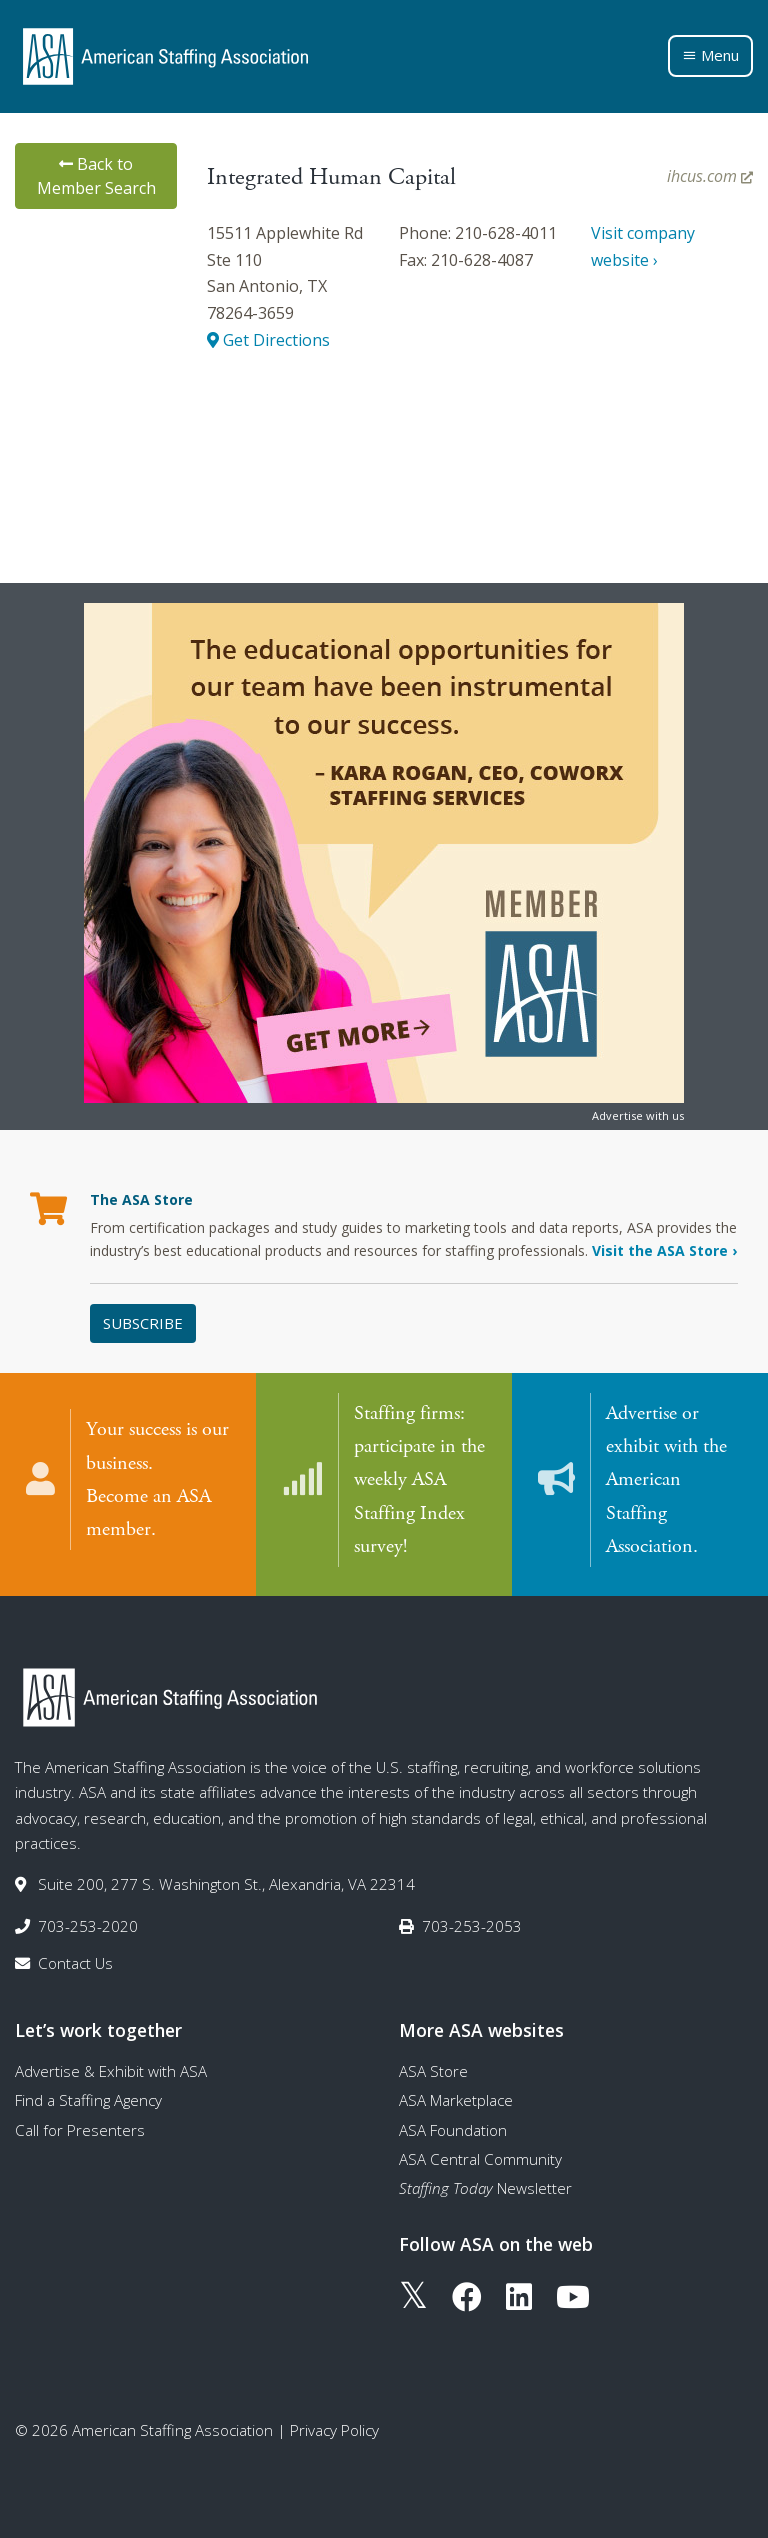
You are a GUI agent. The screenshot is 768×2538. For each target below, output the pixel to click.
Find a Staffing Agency (88, 2099)
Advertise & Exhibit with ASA (111, 2070)
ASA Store (433, 2070)
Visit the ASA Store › (664, 1250)
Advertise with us (638, 1115)
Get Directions (268, 340)
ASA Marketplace (456, 2099)
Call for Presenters (80, 2128)
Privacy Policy (334, 2429)
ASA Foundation (453, 2128)
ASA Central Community (480, 2158)
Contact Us (75, 1962)
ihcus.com (710, 176)
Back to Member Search (96, 176)
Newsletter (485, 2187)
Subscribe (143, 1323)
